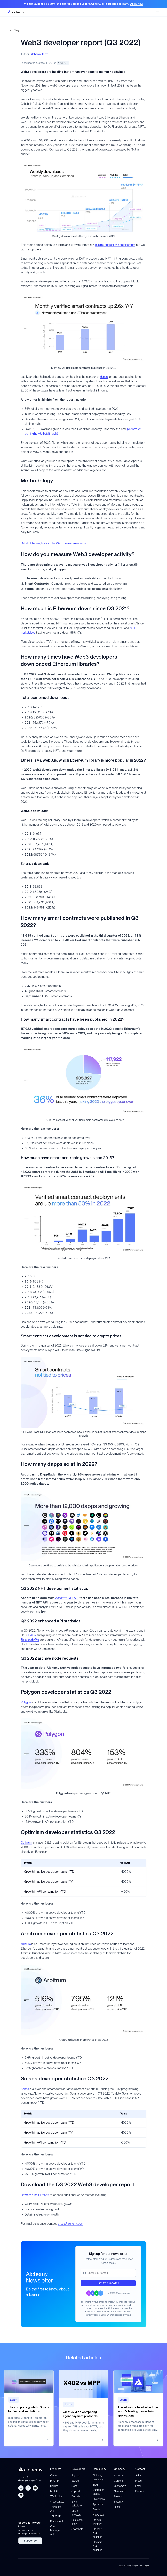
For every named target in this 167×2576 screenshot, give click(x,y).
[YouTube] (35, 2488)
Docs (74, 2486)
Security (118, 2501)
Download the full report (35, 2195)
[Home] (16, 12)
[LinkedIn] (28, 2488)
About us (119, 2475)
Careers (118, 2480)
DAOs (32, 1635)
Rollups (54, 2486)
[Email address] (108, 2273)
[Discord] (21, 2495)
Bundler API (56, 2521)
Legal (117, 2506)
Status (75, 2480)
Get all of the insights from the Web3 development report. (54, 543)
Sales (138, 2475)
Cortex (54, 2475)
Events (96, 2509)
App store (98, 2504)
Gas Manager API (55, 2530)
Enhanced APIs (30, 1639)
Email (138, 2486)
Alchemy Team (39, 54)
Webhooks (56, 2496)
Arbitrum (26, 1944)
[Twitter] (21, 2488)
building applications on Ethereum (115, 245)
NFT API (54, 2491)
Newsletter (99, 2514)
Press (138, 2480)
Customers (120, 2486)
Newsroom (120, 2491)
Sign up (75, 2475)
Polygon (26, 1702)
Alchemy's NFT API (66, 1598)
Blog (14, 30)
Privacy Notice (92, 2314)
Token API (55, 2516)
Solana (25, 2089)
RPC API (54, 2480)
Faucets (76, 2496)
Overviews (99, 2499)
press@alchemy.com (70, 2223)
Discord (139, 2491)
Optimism (26, 1842)
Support (76, 2491)
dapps (104, 376)
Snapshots (77, 2529)
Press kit (118, 2496)
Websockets (57, 2501)
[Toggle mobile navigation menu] (157, 12)
